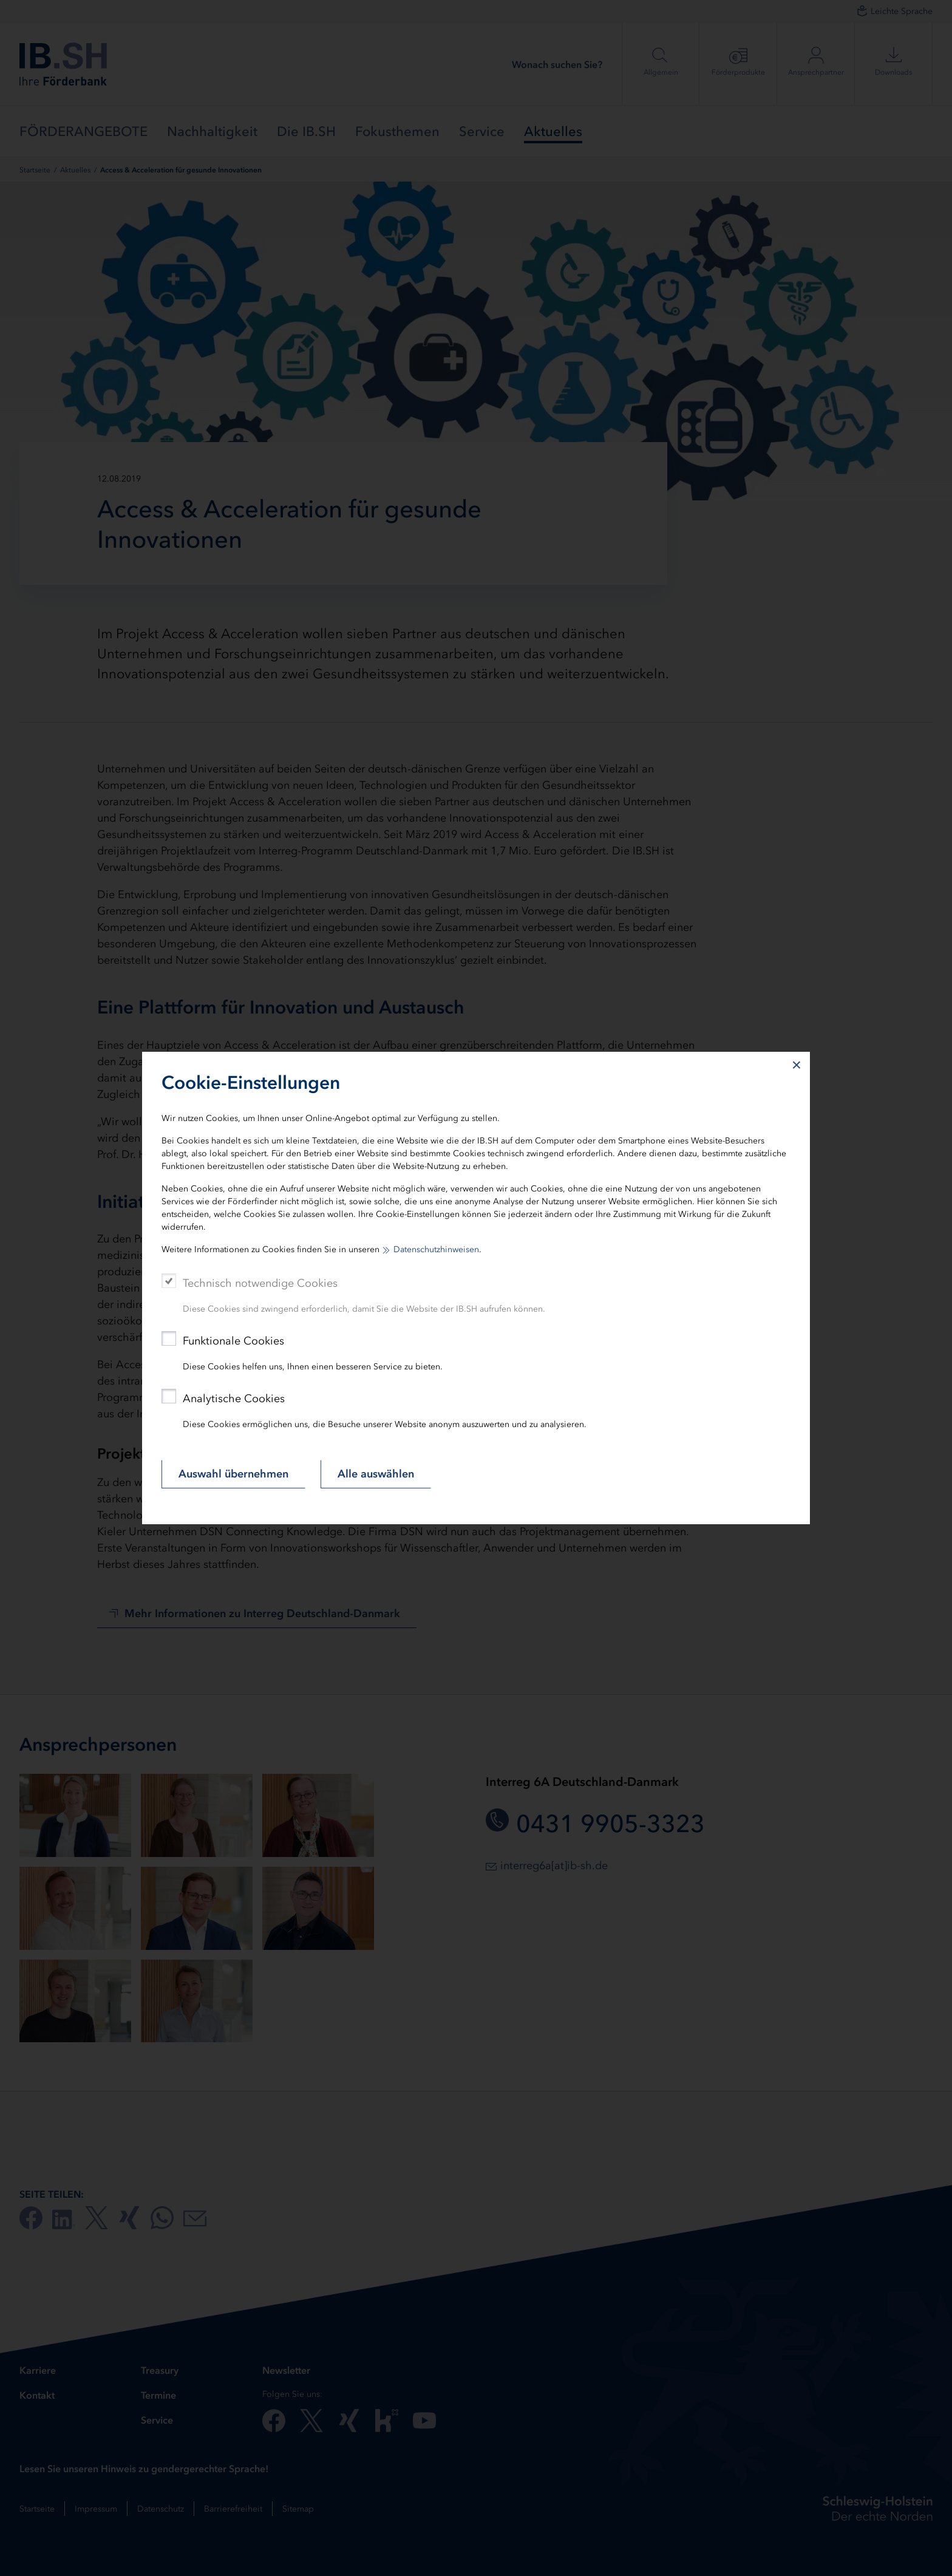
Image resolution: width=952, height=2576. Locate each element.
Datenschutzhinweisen (436, 1249)
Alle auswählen (376, 1474)
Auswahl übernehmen (233, 1474)
